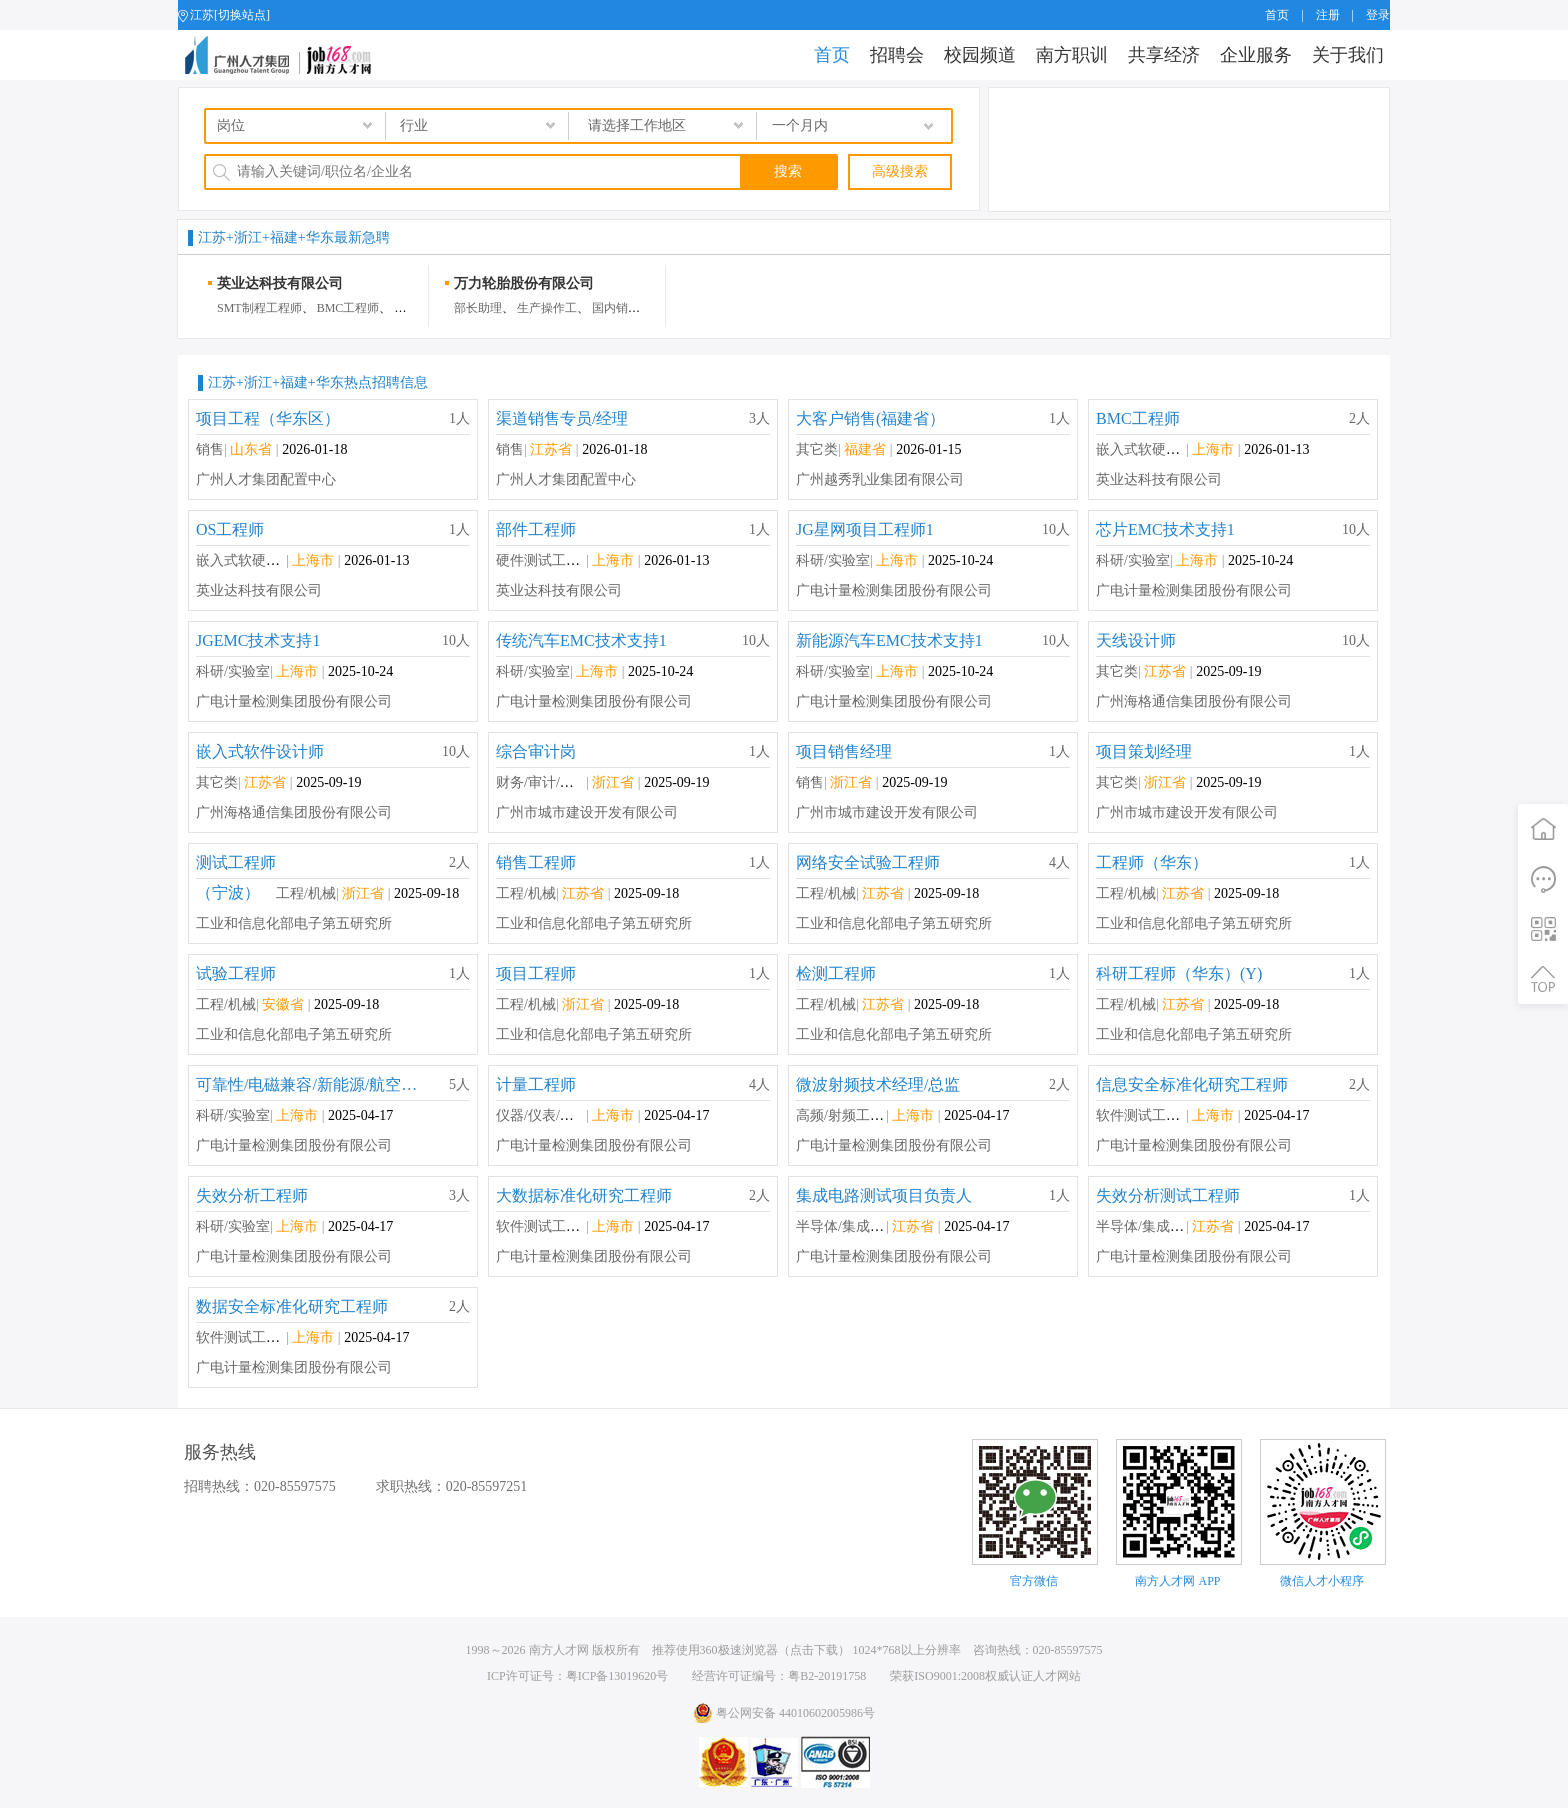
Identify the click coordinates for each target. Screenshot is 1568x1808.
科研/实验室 (833, 560)
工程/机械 (306, 893)
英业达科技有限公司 (280, 283)
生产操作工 (547, 308)
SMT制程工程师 (259, 308)
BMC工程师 (348, 308)
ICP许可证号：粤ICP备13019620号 (577, 1676)
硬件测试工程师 (545, 560)
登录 (1378, 15)
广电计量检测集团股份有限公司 (894, 590)
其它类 (817, 449)
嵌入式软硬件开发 (1152, 449)
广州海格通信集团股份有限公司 (1194, 701)
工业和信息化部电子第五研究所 (294, 923)
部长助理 (478, 308)
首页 (1277, 15)
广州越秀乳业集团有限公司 (880, 479)
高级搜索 (900, 171)
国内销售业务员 (634, 308)
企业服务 (1256, 55)
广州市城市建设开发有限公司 (587, 812)
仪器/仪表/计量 (542, 1115)
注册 (1328, 15)
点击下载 (814, 1650)
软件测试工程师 (1145, 1115)
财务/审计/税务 (542, 782)
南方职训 (1072, 55)
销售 (210, 449)
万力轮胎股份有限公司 (524, 283)
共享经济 (1164, 55)
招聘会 (897, 55)
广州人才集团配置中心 (266, 479)
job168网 (286, 55)
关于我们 (1348, 55)
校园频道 (980, 55)
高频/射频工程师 (847, 1115)
